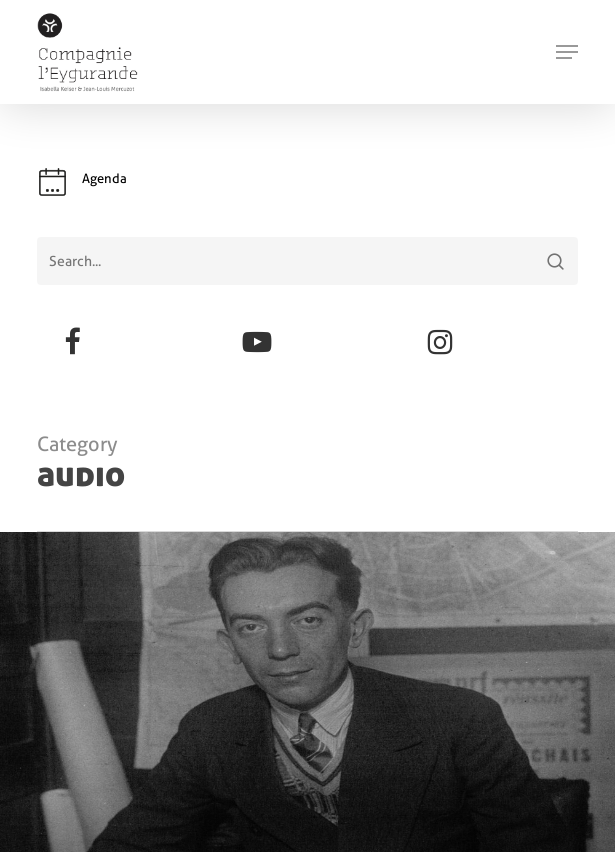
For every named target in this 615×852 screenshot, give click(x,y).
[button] (567, 52)
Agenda (104, 178)
